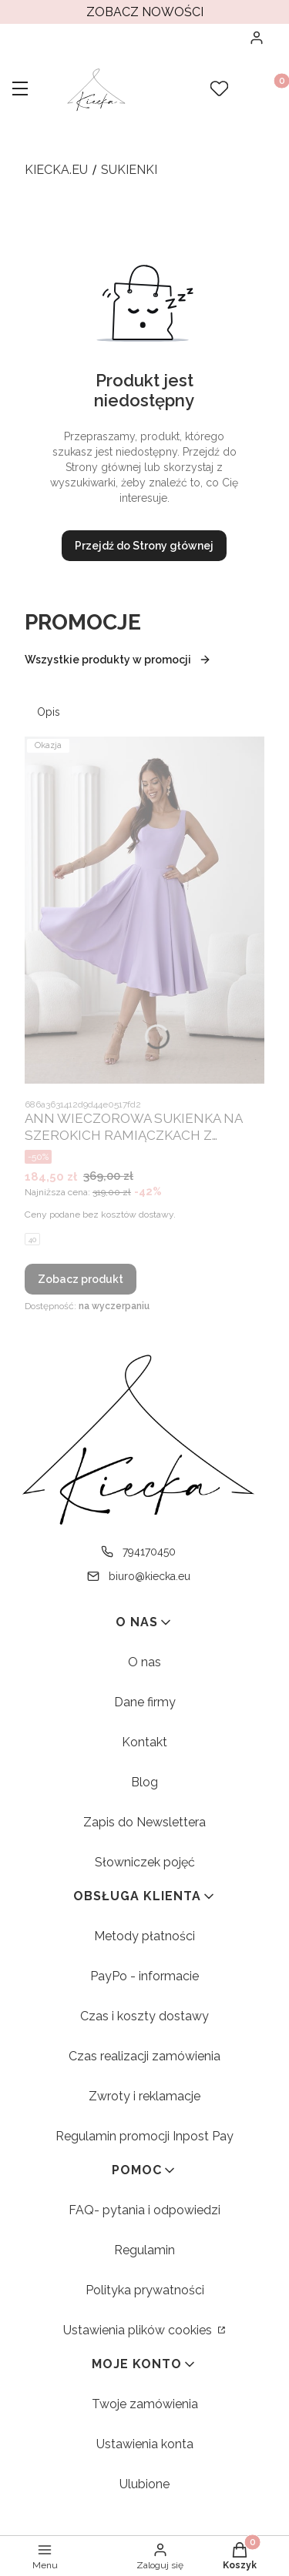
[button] (20, 90)
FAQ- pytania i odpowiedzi (144, 2210)
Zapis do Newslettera (144, 1822)
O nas (144, 1662)
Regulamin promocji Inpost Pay (144, 2136)
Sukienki (129, 169)
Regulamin (144, 2250)
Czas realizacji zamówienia (144, 2056)
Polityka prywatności (145, 2290)
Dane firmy (145, 1702)
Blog (144, 1782)
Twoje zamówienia (145, 2404)
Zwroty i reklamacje (144, 2096)
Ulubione (144, 2484)
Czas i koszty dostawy (144, 2016)
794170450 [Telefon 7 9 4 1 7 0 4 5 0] (149, 1551)
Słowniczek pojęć (145, 1862)
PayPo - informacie (144, 1976)
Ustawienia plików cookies (139, 2330)
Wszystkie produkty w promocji (118, 659)
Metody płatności (144, 1936)
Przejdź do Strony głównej (144, 546)
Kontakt (144, 1742)
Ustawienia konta (144, 2444)
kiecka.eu (56, 169)
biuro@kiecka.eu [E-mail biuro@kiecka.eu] (149, 1576)
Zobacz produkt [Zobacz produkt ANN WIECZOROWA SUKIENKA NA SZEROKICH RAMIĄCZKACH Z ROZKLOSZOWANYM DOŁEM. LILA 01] (80, 1279)
